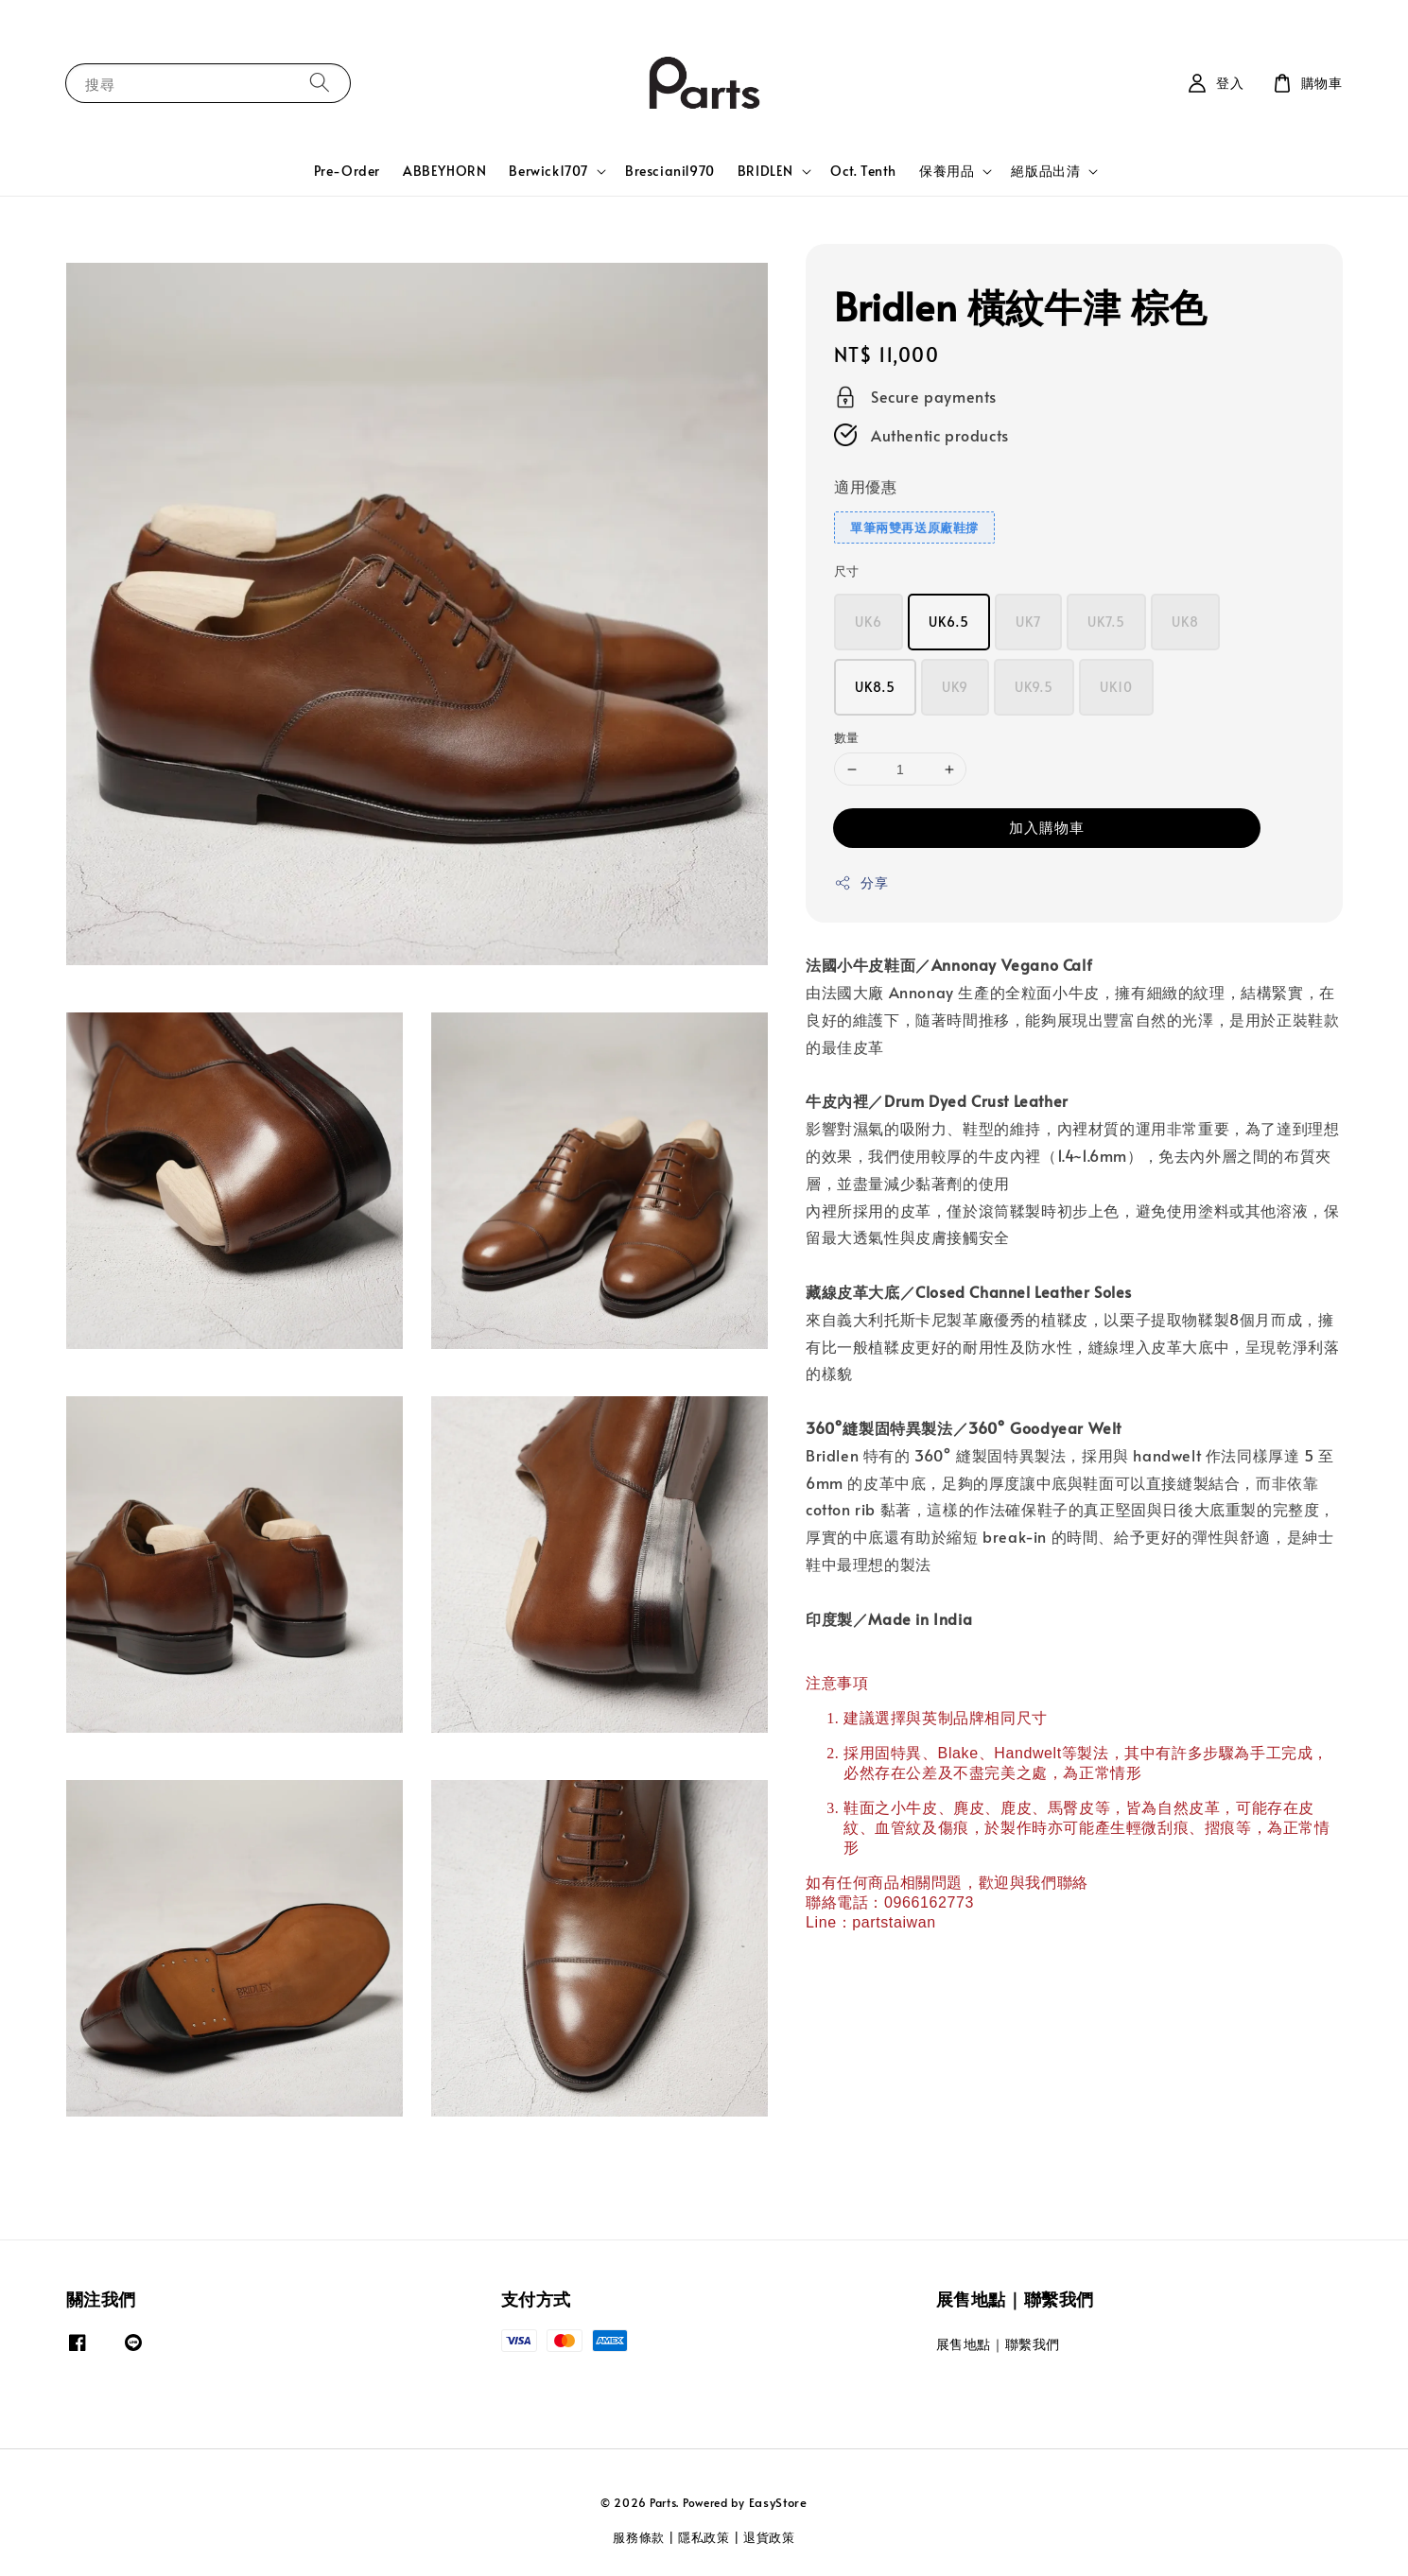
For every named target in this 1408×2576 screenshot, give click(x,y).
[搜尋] (319, 82)
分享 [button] (861, 882)
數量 (847, 737)
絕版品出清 (1045, 171)
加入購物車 (1047, 827)
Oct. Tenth (863, 171)
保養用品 (946, 171)
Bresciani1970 (670, 171)
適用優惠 (865, 485)
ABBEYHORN (444, 171)
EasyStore (778, 2502)
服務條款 (639, 2537)
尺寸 (847, 570)
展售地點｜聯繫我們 (998, 2344)
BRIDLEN (765, 171)
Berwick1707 (548, 171)
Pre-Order (347, 171)
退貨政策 (769, 2537)
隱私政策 (704, 2537)
